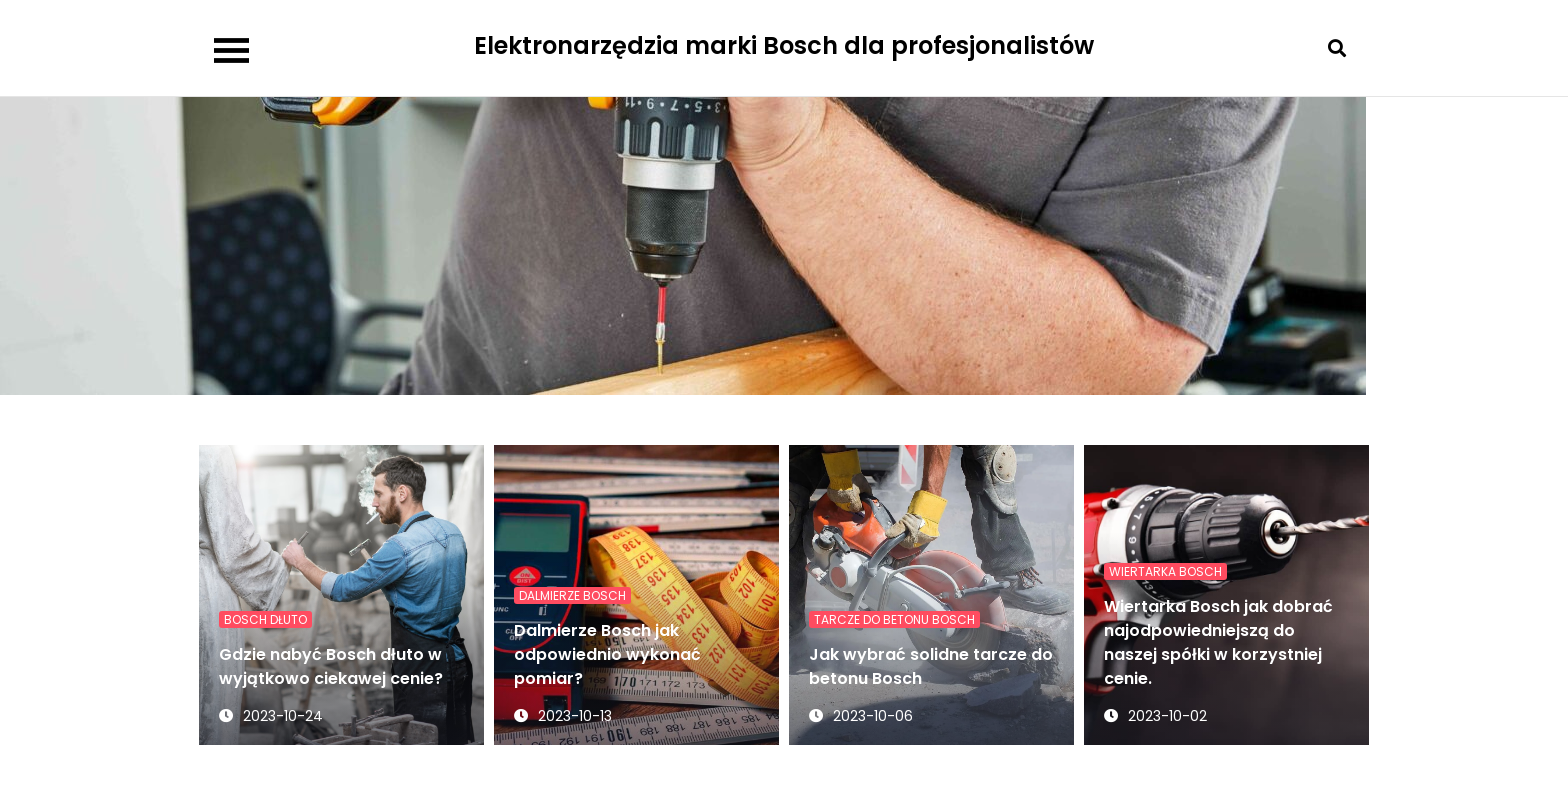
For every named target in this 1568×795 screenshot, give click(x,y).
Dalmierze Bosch (572, 595)
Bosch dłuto (265, 619)
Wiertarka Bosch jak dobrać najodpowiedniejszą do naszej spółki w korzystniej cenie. (1218, 642)
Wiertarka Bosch (1165, 571)
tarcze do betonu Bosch (894, 619)
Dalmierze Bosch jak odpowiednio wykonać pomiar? (607, 654)
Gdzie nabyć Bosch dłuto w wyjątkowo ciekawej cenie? (331, 666)
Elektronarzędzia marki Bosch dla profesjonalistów (784, 45)
